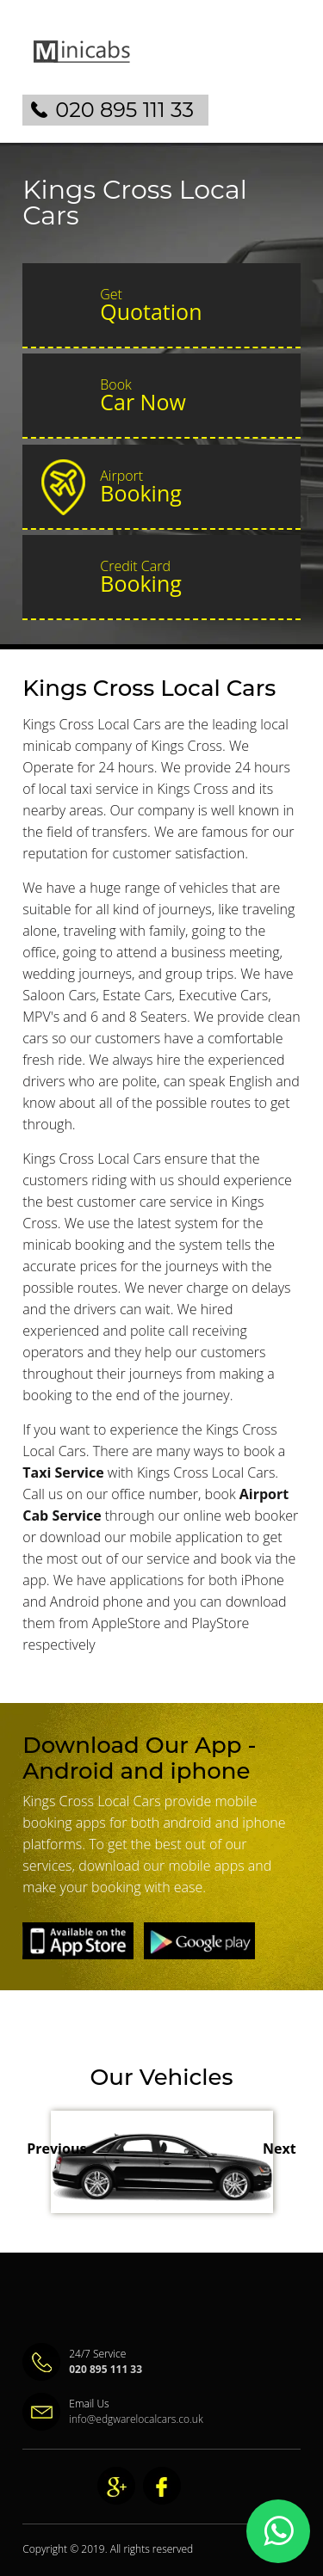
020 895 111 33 (124, 109)
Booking (192, 486)
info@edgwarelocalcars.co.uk (136, 2419)
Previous (56, 2148)
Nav (279, 65)
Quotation (192, 305)
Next (279, 2148)
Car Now (192, 395)
